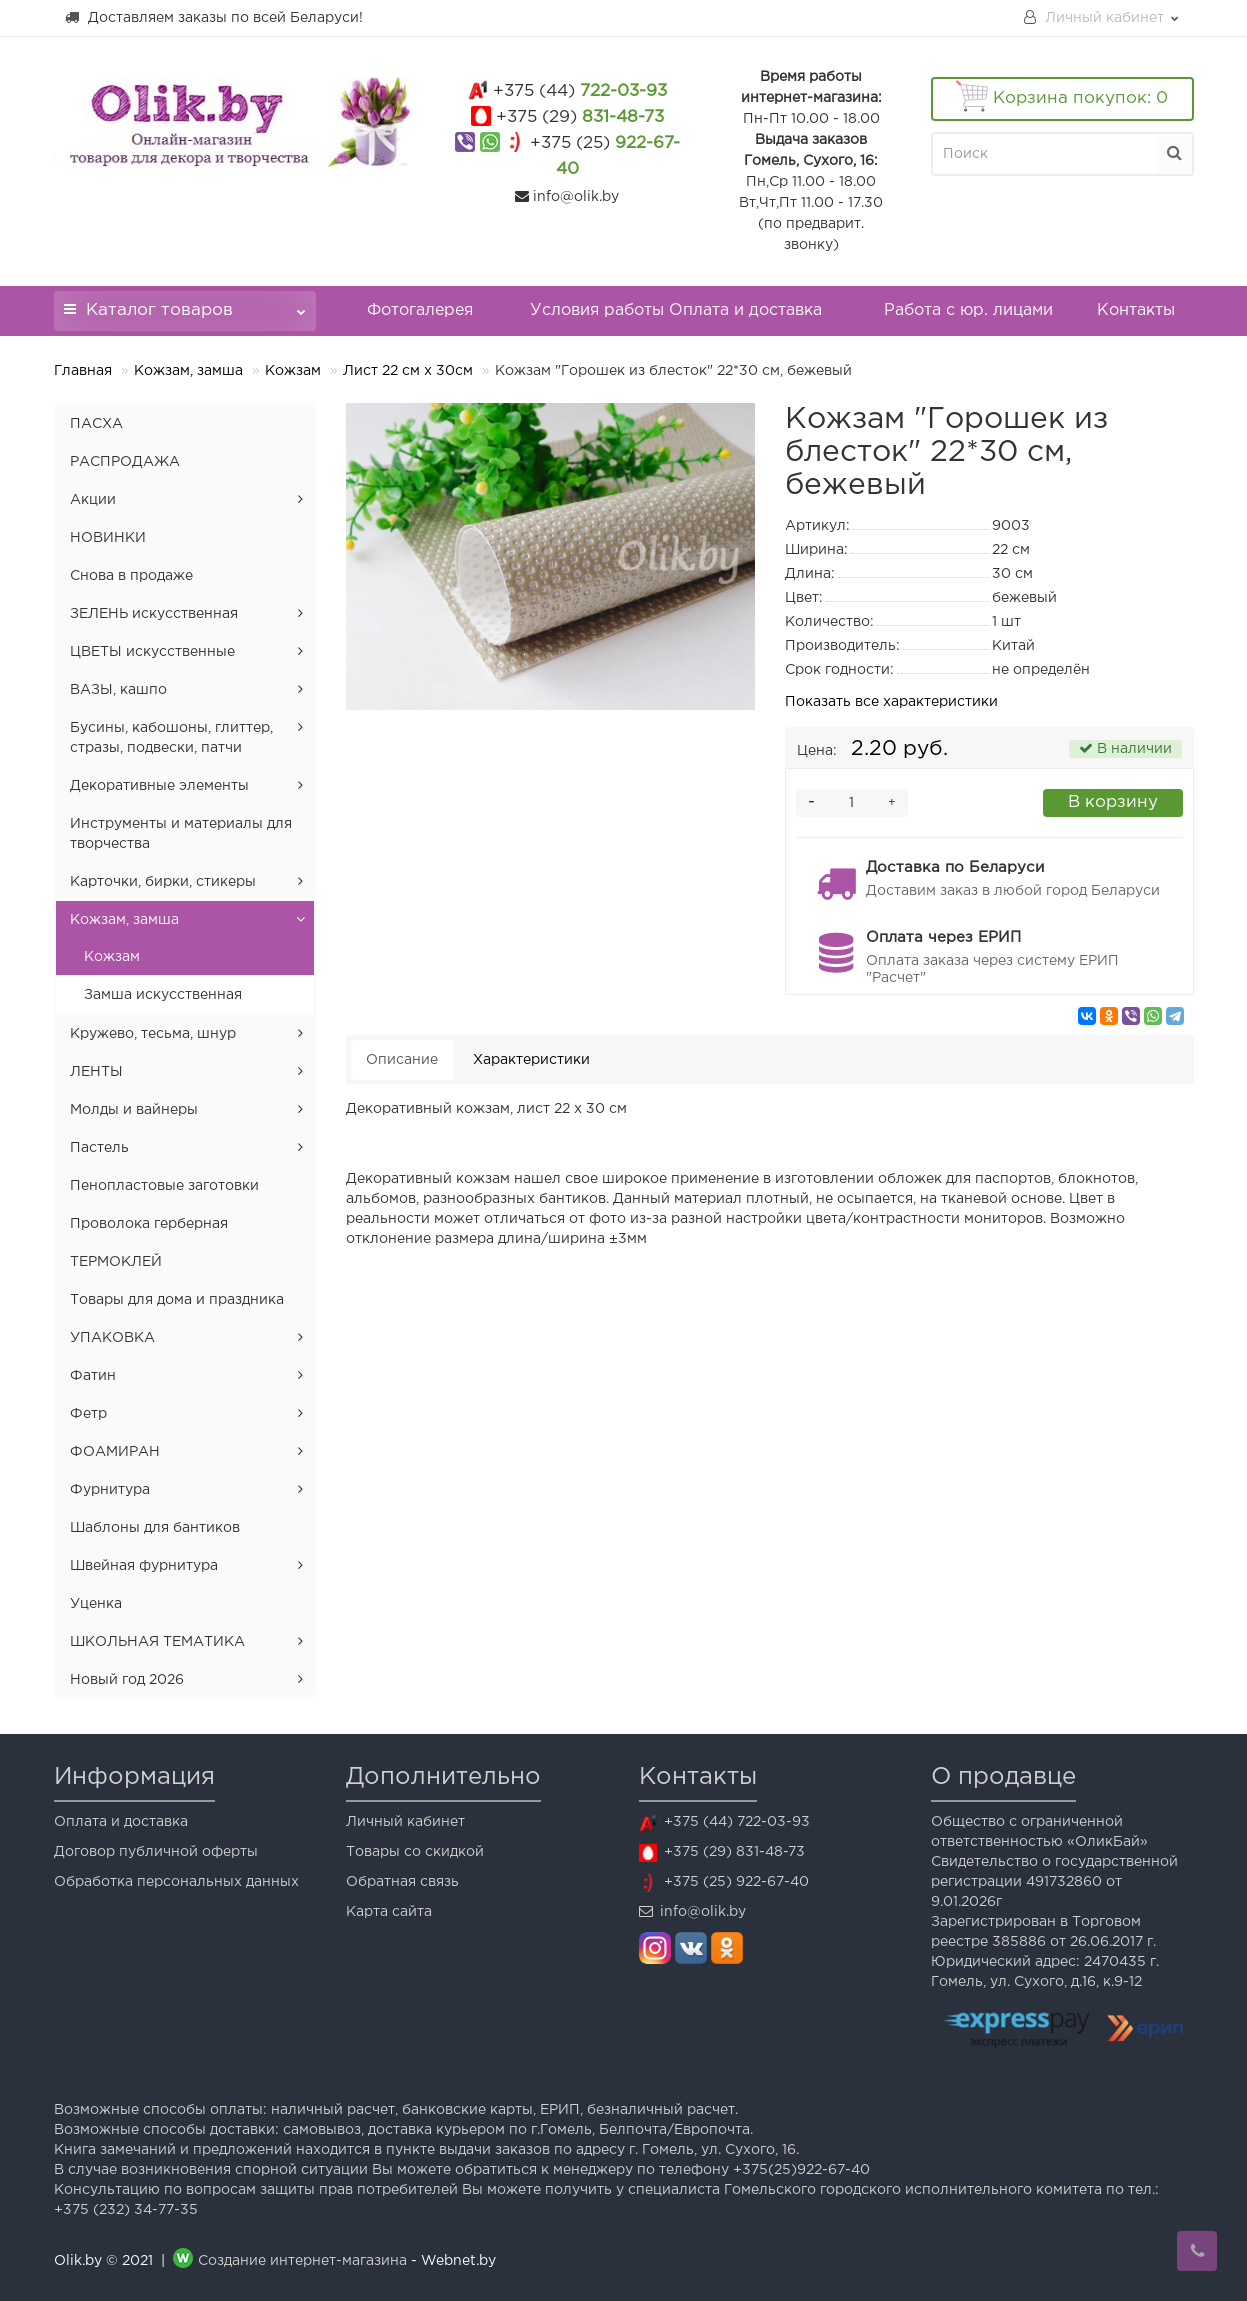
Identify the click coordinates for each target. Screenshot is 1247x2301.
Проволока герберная (149, 1224)
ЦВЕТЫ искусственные (152, 652)
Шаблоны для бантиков (155, 1528)
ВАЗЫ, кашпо (118, 690)
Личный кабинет (405, 1822)
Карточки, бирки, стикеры (163, 882)
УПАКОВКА (112, 1338)
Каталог (185, 304)
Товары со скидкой (415, 1852)
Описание (402, 1060)
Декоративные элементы (159, 786)
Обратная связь (402, 1882)
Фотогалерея (420, 310)
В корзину (1113, 802)
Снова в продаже (131, 576)
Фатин (93, 1376)
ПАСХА (96, 424)
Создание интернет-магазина (302, 2261)
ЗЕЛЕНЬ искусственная (154, 614)
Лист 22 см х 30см (408, 371)
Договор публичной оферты (156, 1852)
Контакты (1136, 310)
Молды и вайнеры (134, 1110)
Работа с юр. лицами (968, 310)
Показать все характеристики (891, 702)
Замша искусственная (163, 995)
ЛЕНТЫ (96, 1072)
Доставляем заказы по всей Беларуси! (213, 17)
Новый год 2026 (127, 1680)
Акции (93, 500)
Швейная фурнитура (144, 1566)
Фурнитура (110, 1490)
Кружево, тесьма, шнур (153, 1034)
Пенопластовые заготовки (164, 1186)
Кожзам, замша (188, 371)
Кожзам (293, 371)
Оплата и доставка (121, 1822)
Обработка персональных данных (176, 1882)
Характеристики (531, 1060)
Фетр (88, 1414)
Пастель (99, 1148)
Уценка (96, 1604)
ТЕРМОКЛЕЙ (116, 1262)
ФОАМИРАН (115, 1452)
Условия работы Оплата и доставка (676, 310)
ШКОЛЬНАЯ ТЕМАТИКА (157, 1642)
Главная (83, 371)
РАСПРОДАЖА (125, 462)
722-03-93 (580, 91)
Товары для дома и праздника (177, 1300)
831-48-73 (580, 117)
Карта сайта (389, 1912)
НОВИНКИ (108, 538)
